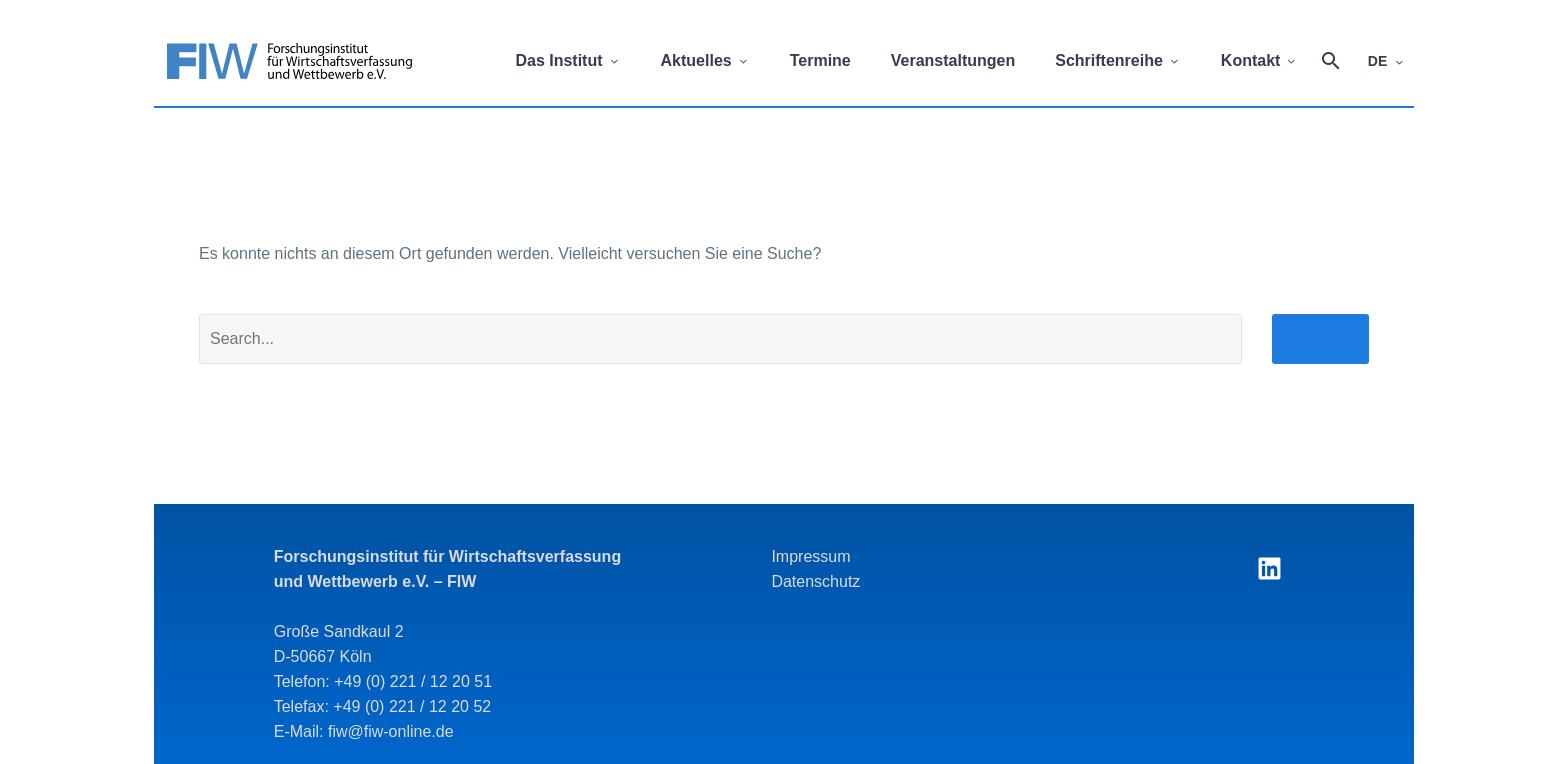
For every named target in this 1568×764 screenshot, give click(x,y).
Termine (820, 60)
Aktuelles (705, 60)
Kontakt (1260, 60)
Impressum (810, 556)
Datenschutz (815, 581)
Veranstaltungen (953, 60)
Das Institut (567, 60)
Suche (1320, 348)
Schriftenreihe (1118, 60)
